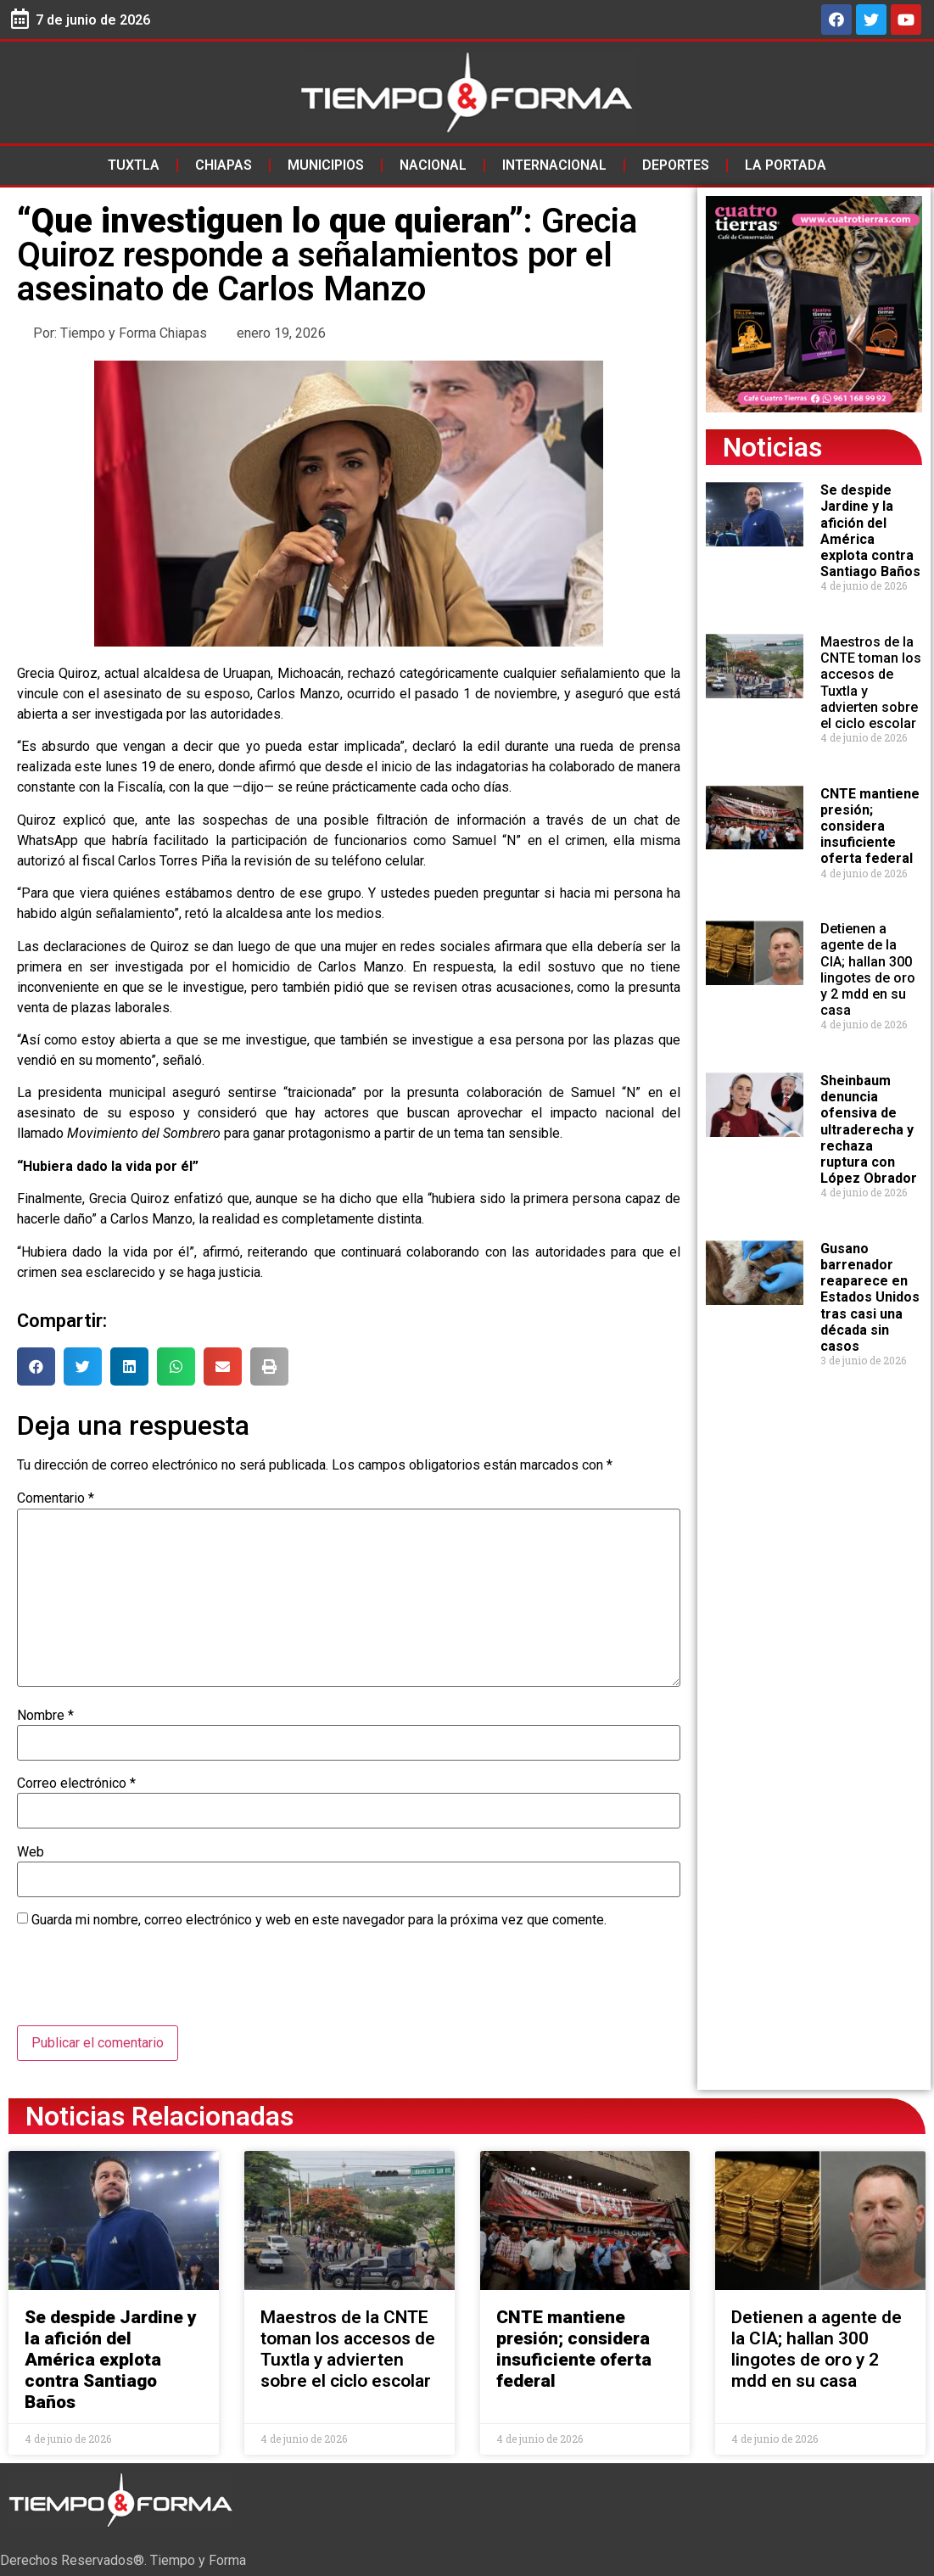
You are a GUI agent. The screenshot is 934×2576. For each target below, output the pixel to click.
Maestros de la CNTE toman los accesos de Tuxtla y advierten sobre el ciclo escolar (347, 2349)
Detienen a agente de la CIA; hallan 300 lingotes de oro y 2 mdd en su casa (867, 969)
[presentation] (146, 1984)
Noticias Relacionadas (159, 2116)
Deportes (675, 165)
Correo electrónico (76, 1783)
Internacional (554, 165)
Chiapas (223, 165)
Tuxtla (133, 165)
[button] (36, 1366)
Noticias (772, 447)
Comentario (55, 1498)
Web (30, 1852)
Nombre (45, 1715)
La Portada (785, 165)
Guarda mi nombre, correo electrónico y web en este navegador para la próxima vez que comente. (319, 1920)
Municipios (326, 165)
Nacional (433, 165)
